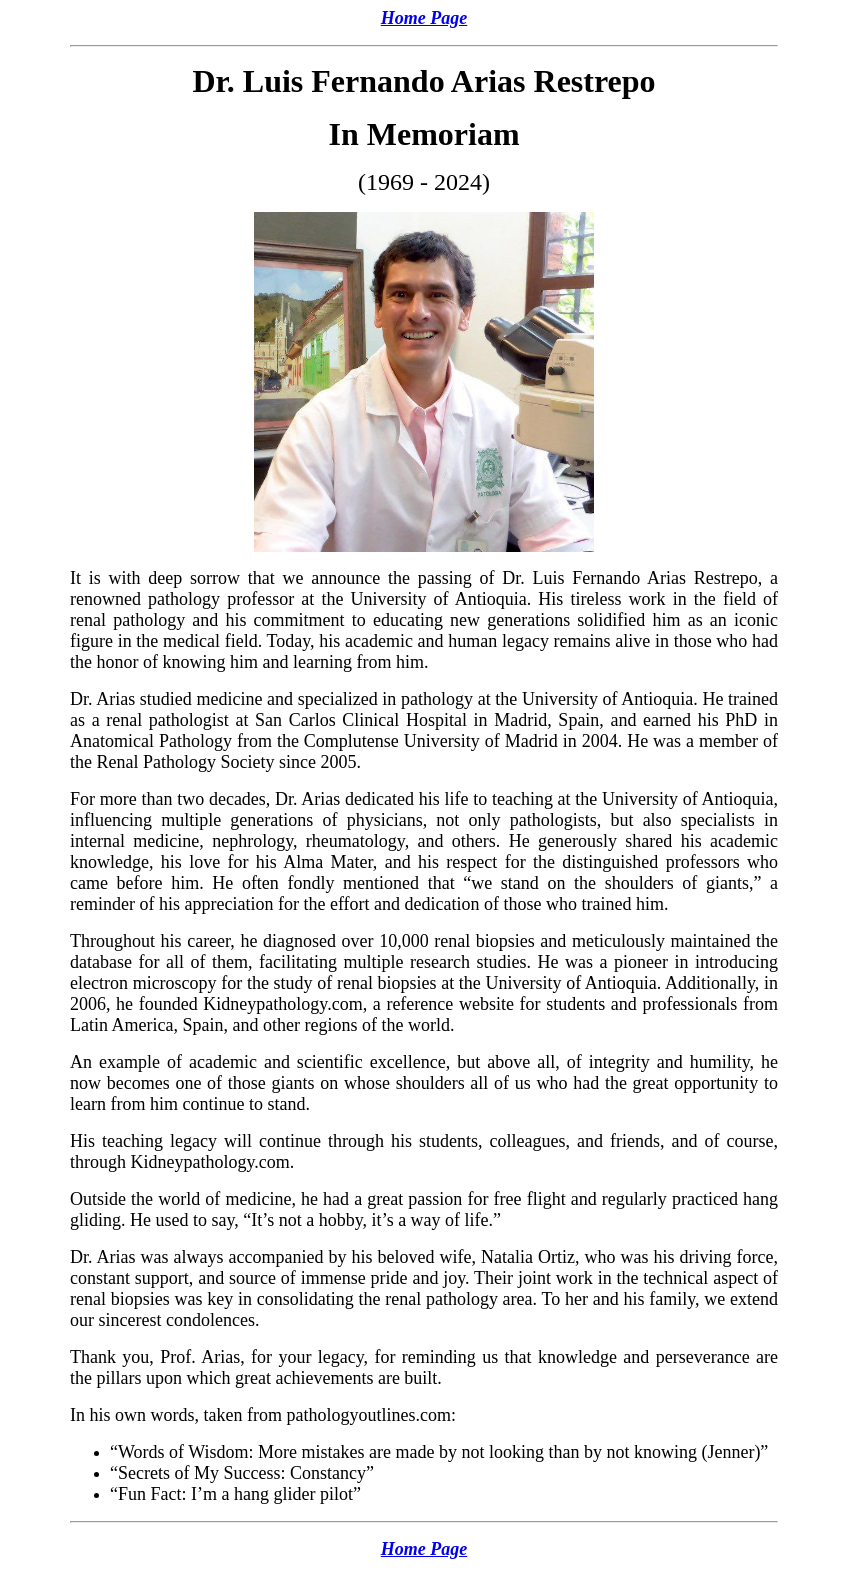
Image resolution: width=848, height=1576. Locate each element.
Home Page (424, 18)
